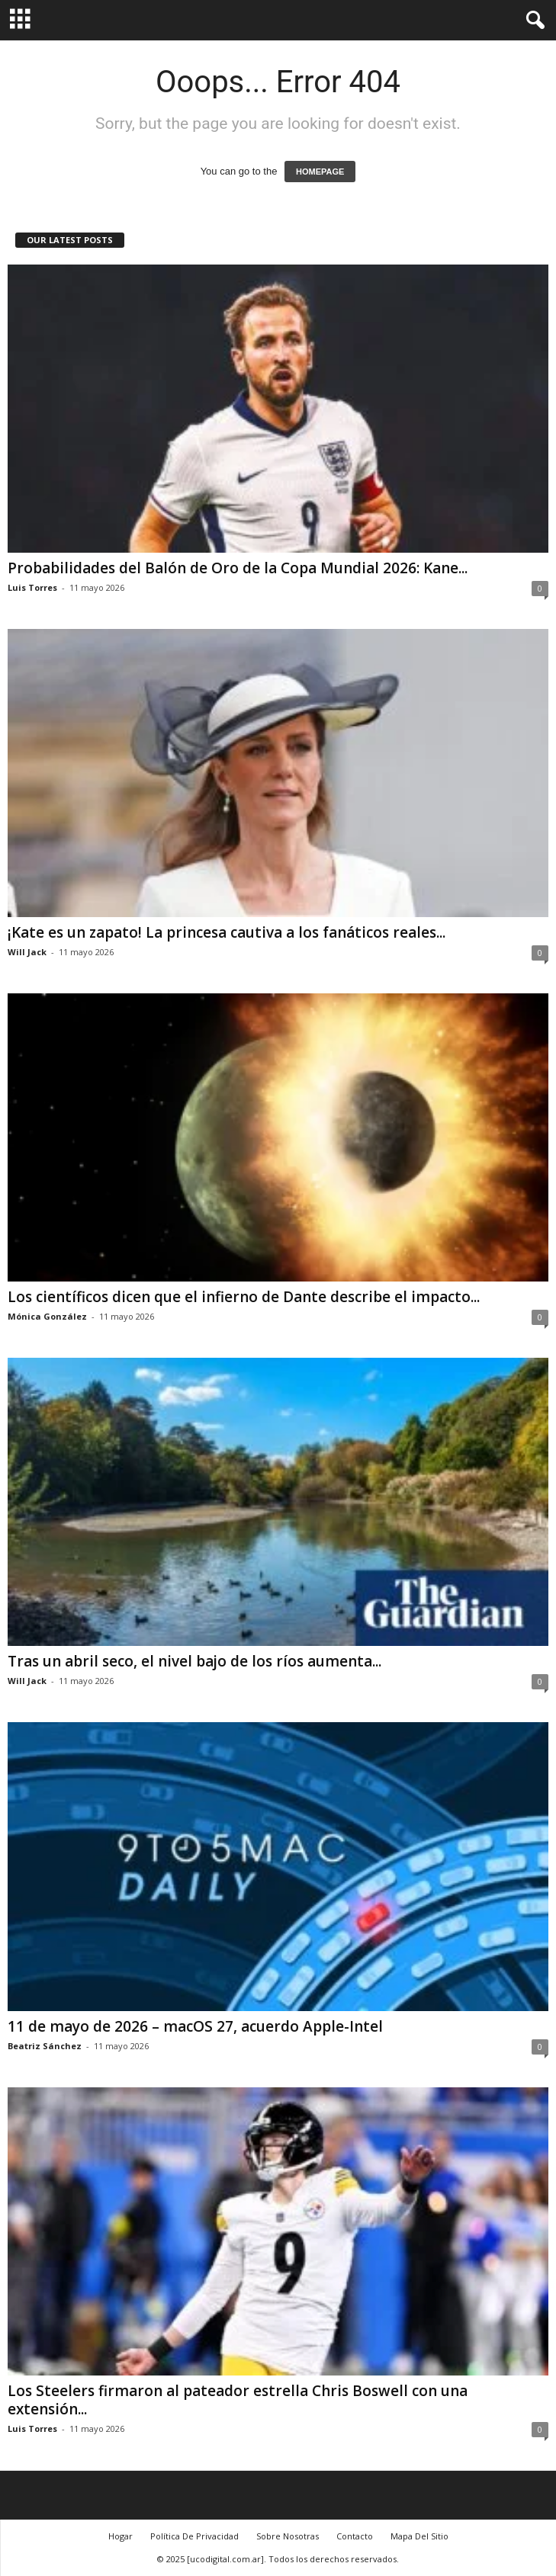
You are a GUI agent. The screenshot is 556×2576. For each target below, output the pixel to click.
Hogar (120, 2536)
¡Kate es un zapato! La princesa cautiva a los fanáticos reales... (226, 932)
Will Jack (27, 952)
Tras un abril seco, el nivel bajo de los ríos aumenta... (194, 1661)
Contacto (354, 2536)
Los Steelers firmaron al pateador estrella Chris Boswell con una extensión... (238, 2400)
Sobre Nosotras (287, 2536)
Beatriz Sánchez (45, 2045)
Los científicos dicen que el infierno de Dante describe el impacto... (244, 1297)
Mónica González (47, 1316)
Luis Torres (32, 587)
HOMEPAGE (320, 171)
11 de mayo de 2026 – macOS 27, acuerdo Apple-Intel (195, 2026)
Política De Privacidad (194, 2536)
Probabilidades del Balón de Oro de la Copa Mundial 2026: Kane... (238, 568)
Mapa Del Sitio (419, 2536)
